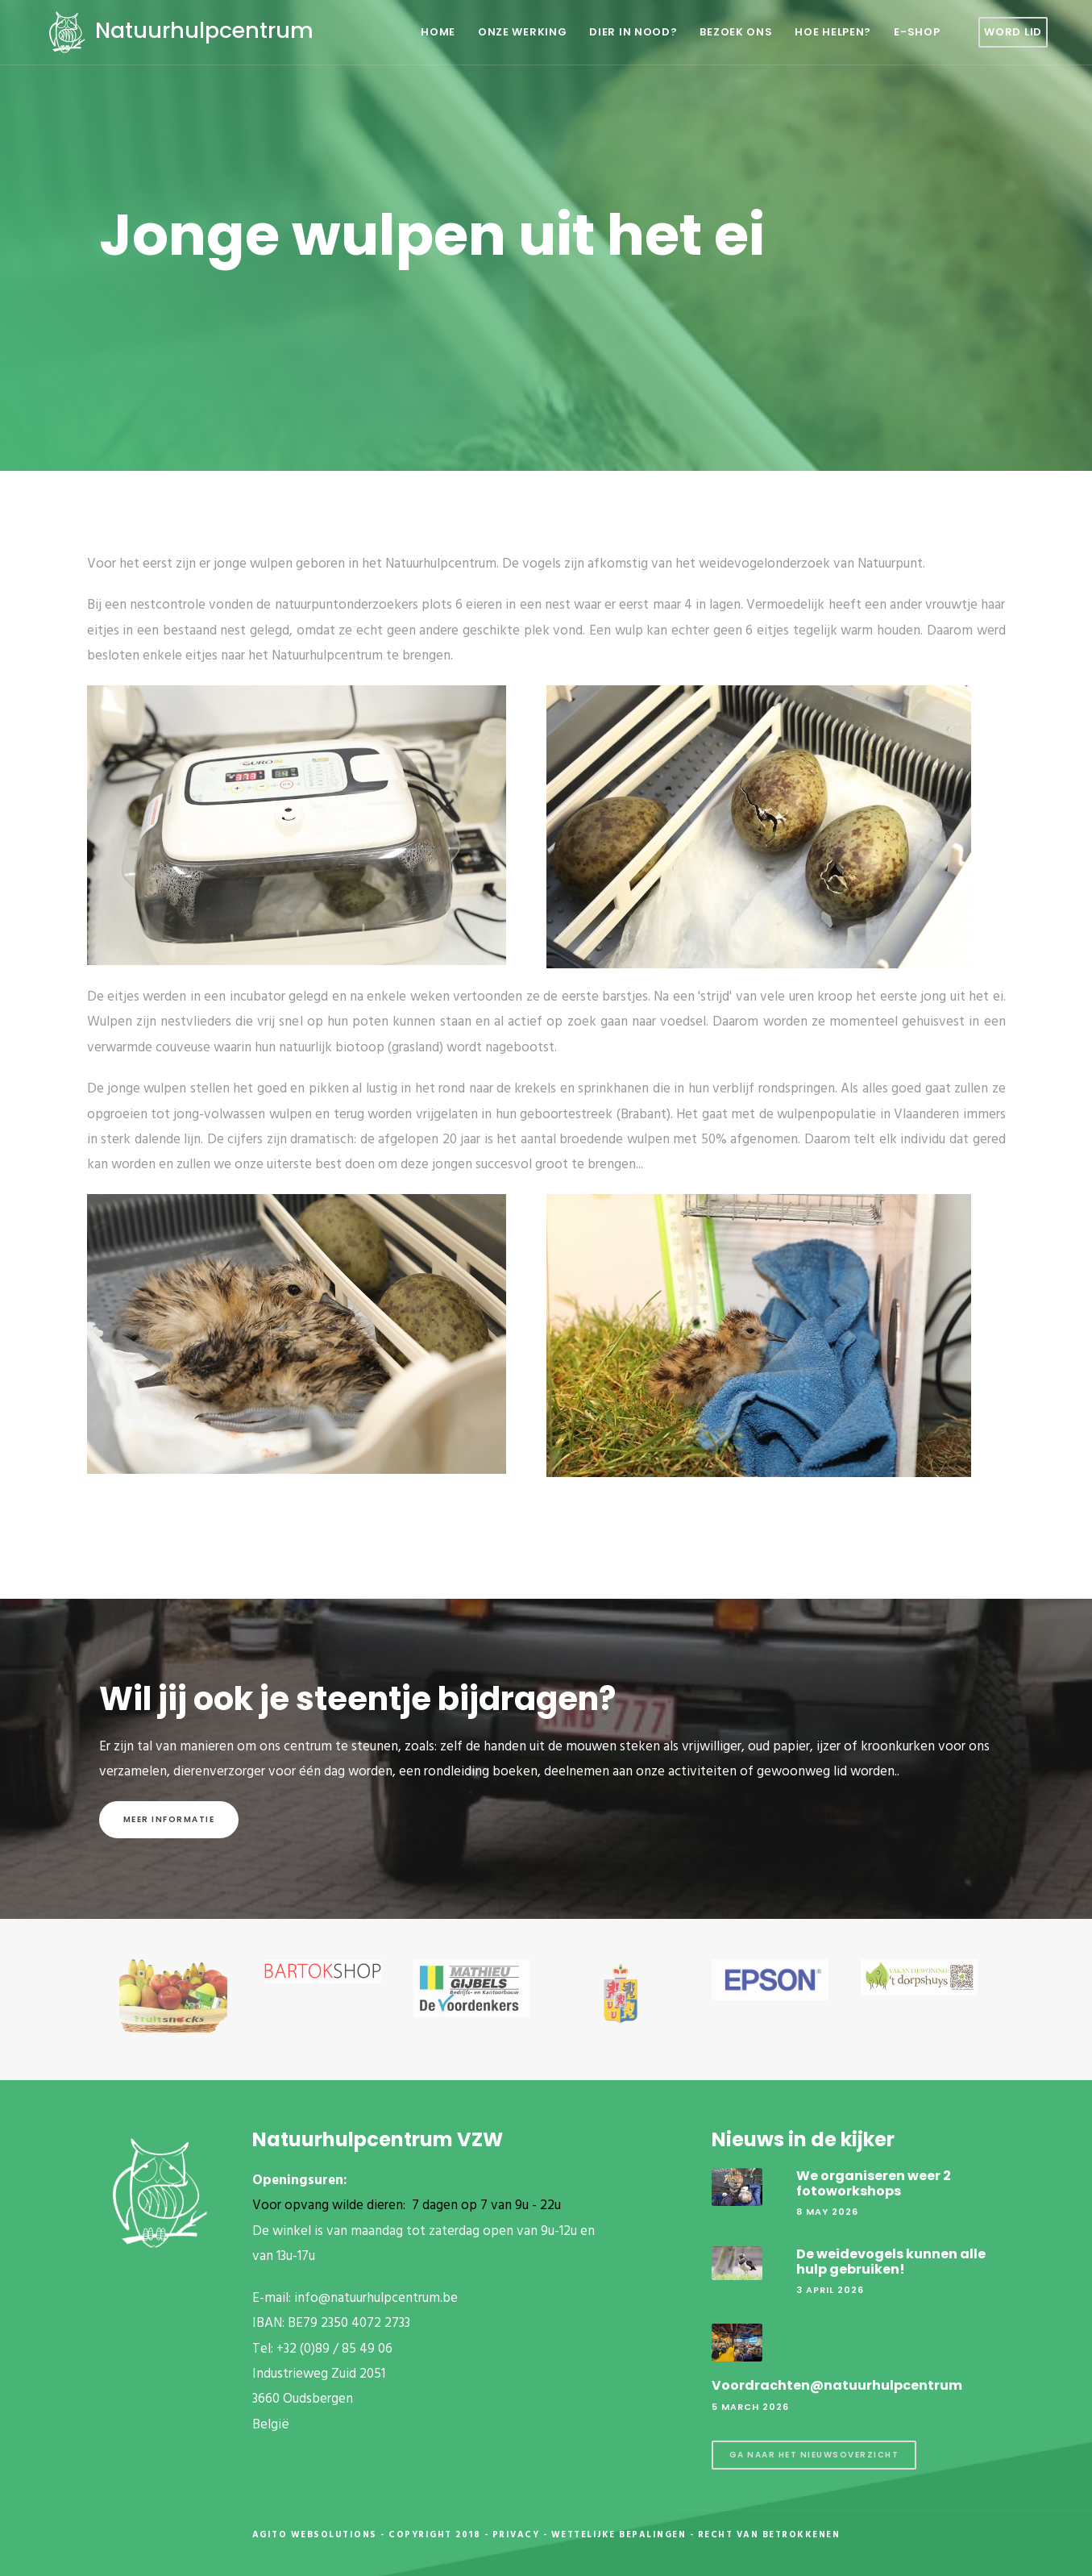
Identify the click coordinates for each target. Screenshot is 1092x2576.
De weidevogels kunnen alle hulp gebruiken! (891, 2261)
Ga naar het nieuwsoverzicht (814, 2455)
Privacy (516, 2535)
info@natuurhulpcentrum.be (376, 2298)
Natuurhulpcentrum (178, 30)
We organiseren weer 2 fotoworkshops (873, 2183)
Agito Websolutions (314, 2535)
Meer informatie (169, 1819)
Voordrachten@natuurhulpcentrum (837, 2385)
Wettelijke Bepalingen (619, 2535)
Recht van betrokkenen (769, 2535)
